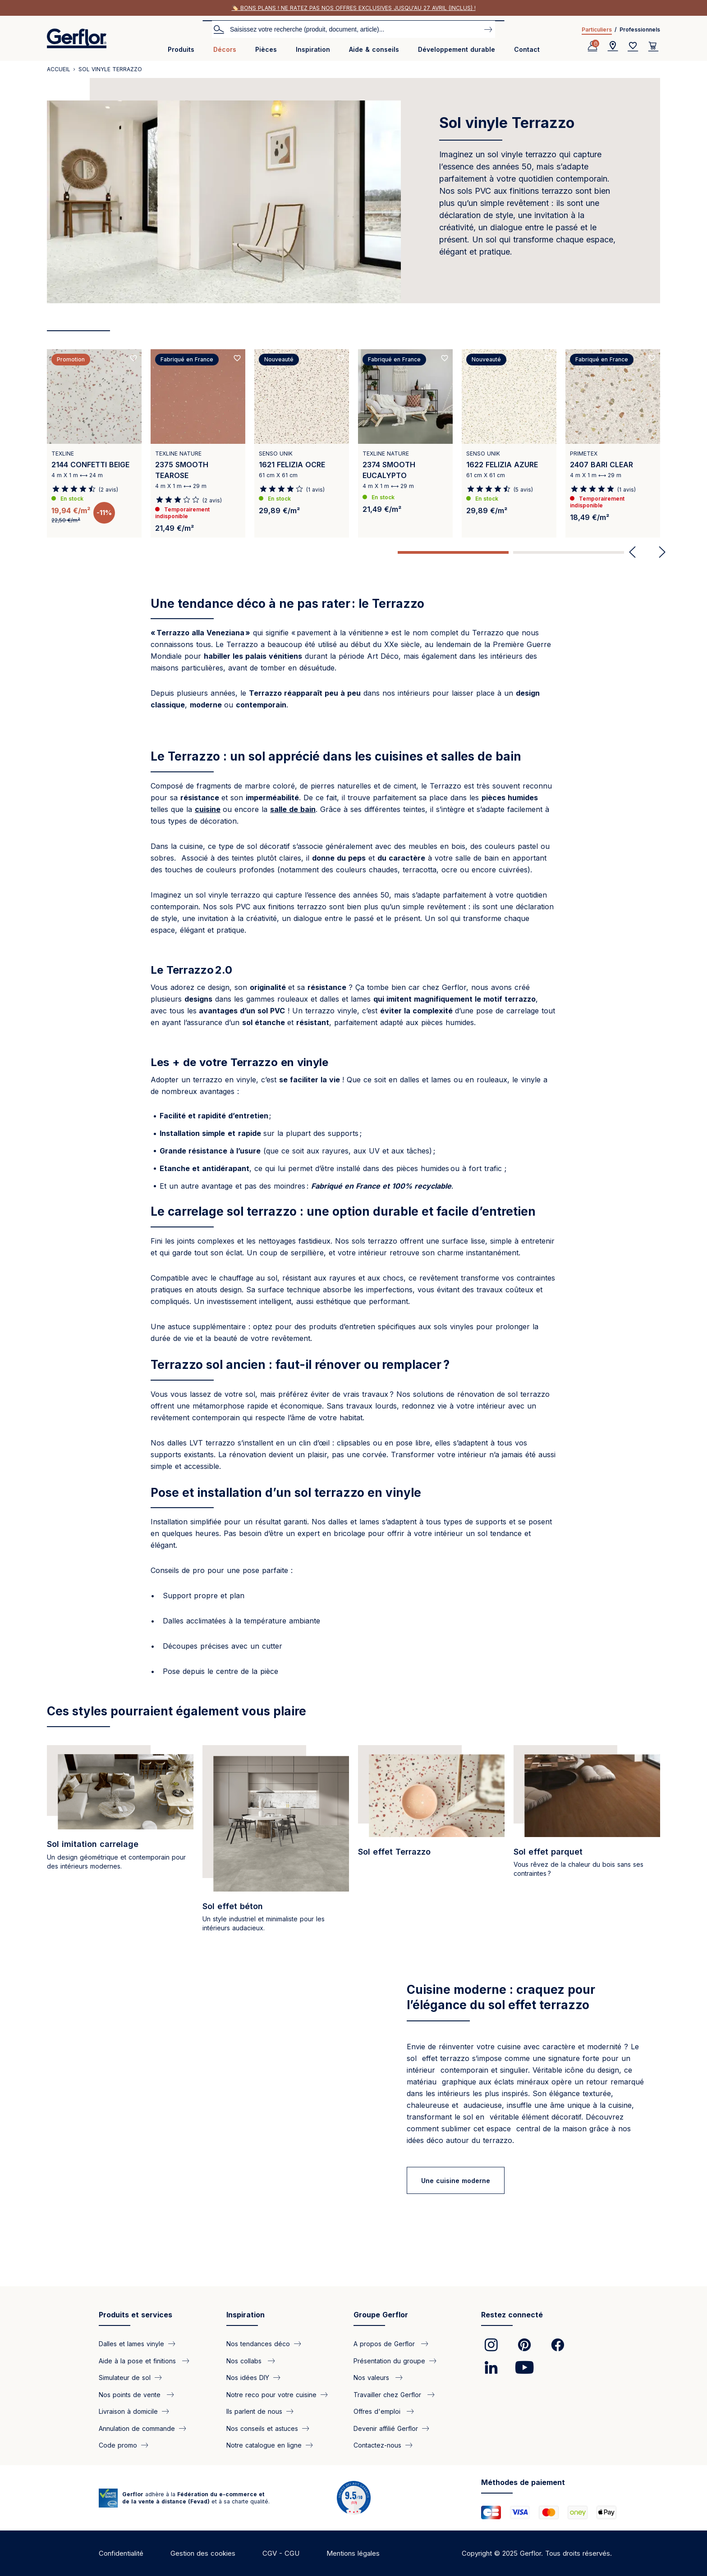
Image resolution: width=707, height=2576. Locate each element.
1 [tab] (453, 552)
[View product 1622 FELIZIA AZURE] (509, 443)
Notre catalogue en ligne (264, 2444)
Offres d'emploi (378, 2411)
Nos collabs (245, 2360)
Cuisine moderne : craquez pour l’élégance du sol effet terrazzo (501, 1997)
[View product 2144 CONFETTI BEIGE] (94, 443)
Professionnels (640, 29)
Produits (181, 49)
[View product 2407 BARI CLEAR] (612, 443)
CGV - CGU (280, 2553)
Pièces (266, 49)
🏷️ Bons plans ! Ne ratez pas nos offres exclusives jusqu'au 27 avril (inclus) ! (354, 8)
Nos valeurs (372, 2377)
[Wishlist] (633, 46)
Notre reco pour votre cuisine (271, 2394)
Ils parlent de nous (254, 2411)
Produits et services (135, 2314)
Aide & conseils (374, 49)
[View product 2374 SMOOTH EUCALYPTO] (405, 443)
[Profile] (592, 46)
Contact (527, 49)
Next (658, 552)
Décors (224, 49)
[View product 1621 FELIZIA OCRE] (301, 443)
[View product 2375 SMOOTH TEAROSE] (198, 443)
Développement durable (456, 49)
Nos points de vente (131, 2394)
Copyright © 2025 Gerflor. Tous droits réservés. (537, 2553)
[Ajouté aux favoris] (133, 358)
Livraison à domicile (128, 2411)
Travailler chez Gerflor (388, 2394)
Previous (632, 552)
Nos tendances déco (258, 2344)
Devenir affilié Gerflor (386, 2428)
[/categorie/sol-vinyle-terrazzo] (431, 1843)
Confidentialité (121, 2553)
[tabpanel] (94, 446)
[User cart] (653, 46)
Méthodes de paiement (523, 2482)
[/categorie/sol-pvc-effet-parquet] (587, 1843)
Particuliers (597, 29)
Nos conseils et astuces (262, 2428)
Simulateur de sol (125, 2377)
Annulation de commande (137, 2428)
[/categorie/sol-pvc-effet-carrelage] (120, 1843)
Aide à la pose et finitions (138, 2360)
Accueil (58, 69)
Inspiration (313, 49)
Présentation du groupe (389, 2360)
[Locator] (613, 46)
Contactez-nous (377, 2444)
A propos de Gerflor (385, 2344)
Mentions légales (353, 2553)
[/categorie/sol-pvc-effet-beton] (275, 1843)
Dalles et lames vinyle (131, 2344)
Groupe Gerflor (381, 2314)
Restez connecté (512, 2314)
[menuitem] (181, 53)
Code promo (118, 2444)
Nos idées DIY (247, 2377)
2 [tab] (568, 552)
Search (219, 29)
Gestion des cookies (202, 2553)
